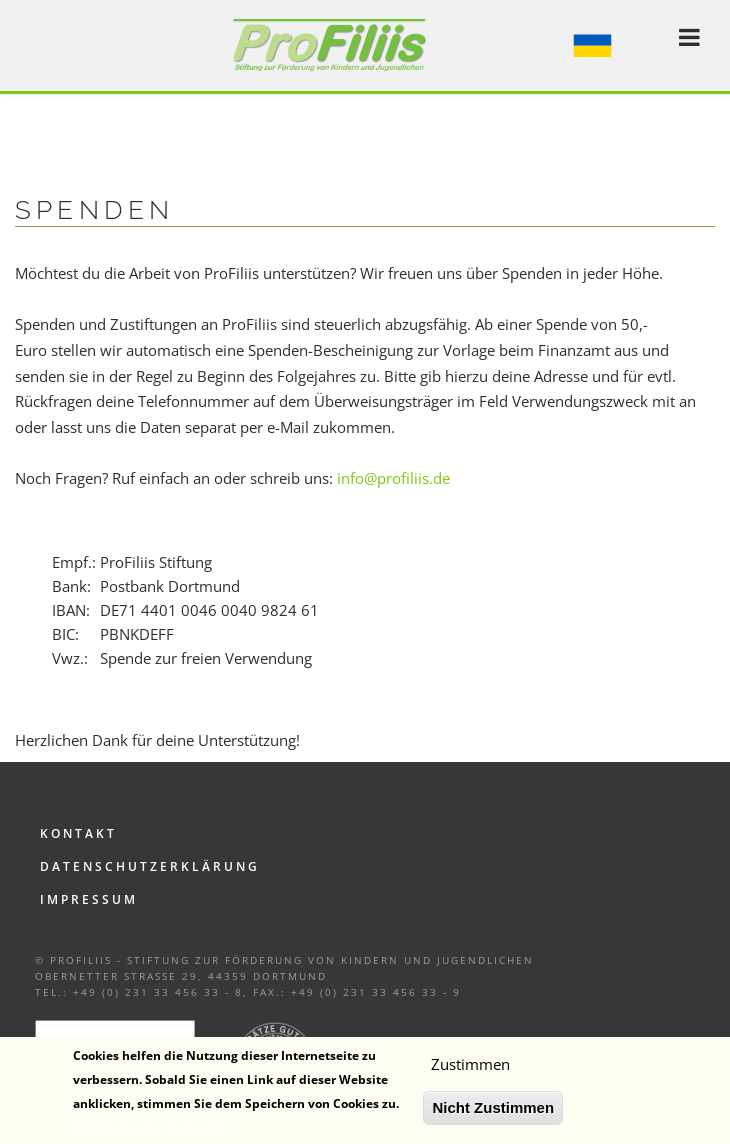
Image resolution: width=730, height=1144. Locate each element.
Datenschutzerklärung (150, 866)
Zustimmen (470, 1071)
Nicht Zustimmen (493, 1114)
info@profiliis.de (393, 478)
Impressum (89, 899)
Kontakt (78, 833)
